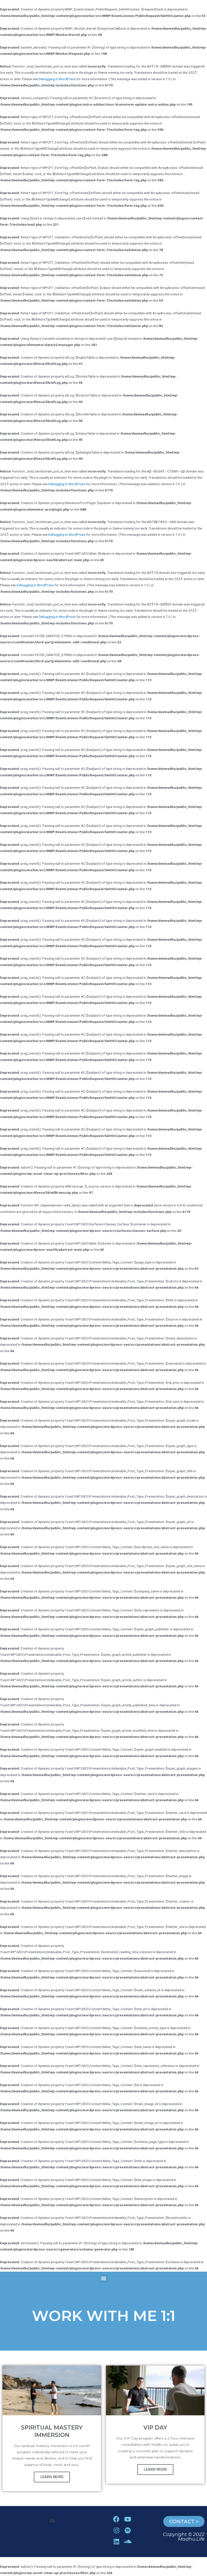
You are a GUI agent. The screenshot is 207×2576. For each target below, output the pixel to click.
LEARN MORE (51, 2477)
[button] (104, 2278)
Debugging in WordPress (57, 79)
